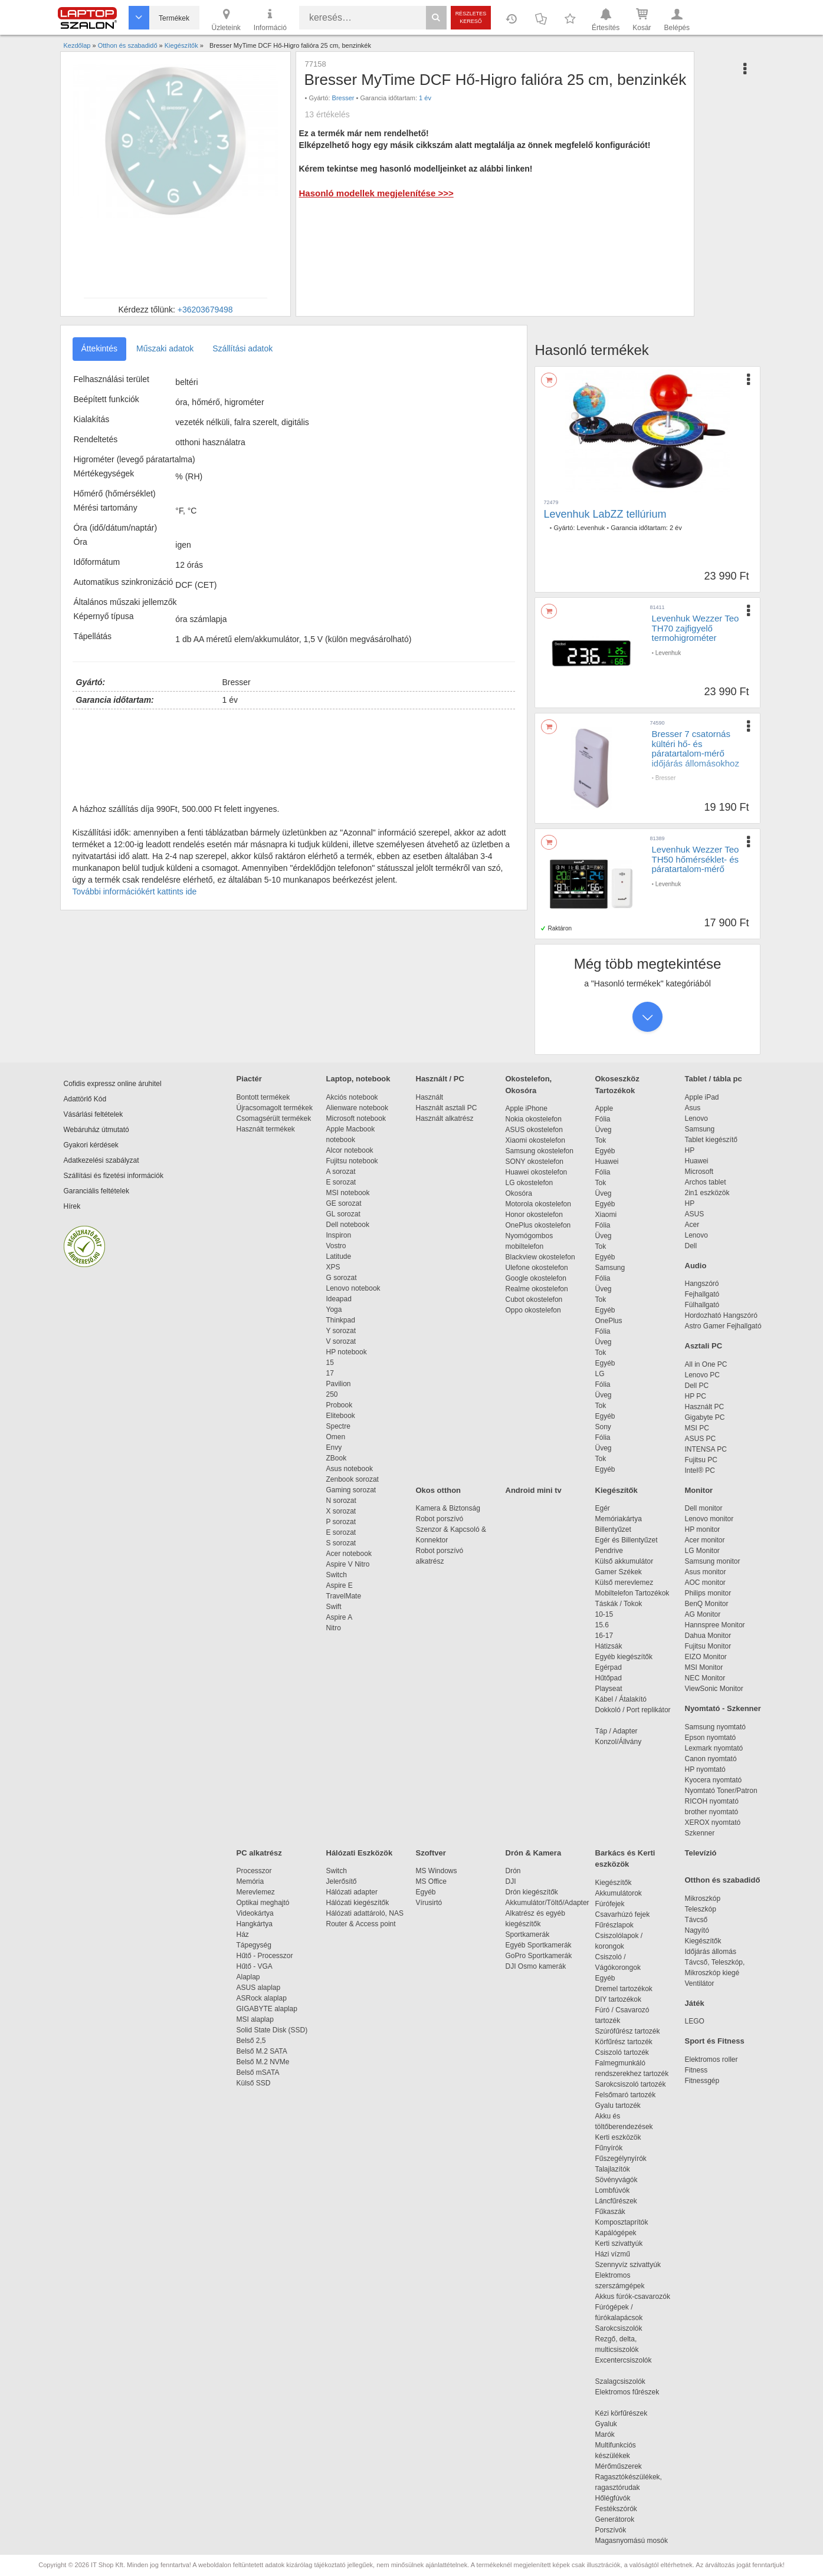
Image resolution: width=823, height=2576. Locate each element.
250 (332, 1394)
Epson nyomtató (710, 1737)
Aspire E (339, 1585)
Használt (430, 1097)
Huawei (607, 1161)
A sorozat (341, 1171)
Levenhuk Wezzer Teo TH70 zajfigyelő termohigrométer (695, 628)
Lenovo (696, 1118)
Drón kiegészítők (532, 1892)
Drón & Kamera (534, 1852)
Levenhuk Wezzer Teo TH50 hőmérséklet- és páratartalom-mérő (695, 859)
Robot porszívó (440, 1519)
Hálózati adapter (352, 1892)
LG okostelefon (529, 1183)
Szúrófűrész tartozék (627, 2031)
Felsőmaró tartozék (625, 2095)
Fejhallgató (702, 1294)
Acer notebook (349, 1553)
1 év (425, 97)
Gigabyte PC (705, 1417)
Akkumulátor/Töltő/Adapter (547, 1903)
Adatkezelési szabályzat (101, 1160)
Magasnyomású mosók (631, 2540)
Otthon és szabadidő (722, 1880)
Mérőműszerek (618, 2466)
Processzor (254, 1871)
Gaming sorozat (353, 1490)
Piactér (249, 1078)
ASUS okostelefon (534, 1130)
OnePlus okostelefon (538, 1225)
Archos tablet (705, 1182)
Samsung (610, 1268)
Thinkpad (340, 1320)
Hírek (72, 1206)
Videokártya (255, 1913)
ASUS (694, 1214)
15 (330, 1362)
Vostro (336, 1246)
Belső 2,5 (251, 2041)
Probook (339, 1405)
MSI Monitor (704, 1667)
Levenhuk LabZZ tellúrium (605, 514)
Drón (513, 1871)
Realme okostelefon (537, 1289)
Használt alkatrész (445, 1118)
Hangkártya (255, 1924)
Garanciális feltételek (96, 1191)
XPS (333, 1267)
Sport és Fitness (715, 2041)
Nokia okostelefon (534, 1119)
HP (690, 1150)
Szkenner (700, 1833)
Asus (693, 1108)
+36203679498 (205, 309)
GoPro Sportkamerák (539, 1956)
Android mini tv (534, 1490)
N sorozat (341, 1500)
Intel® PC (700, 1470)
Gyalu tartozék (618, 2105)
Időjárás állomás (710, 1951)
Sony (603, 1427)
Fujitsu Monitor (708, 1646)
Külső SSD (254, 2083)
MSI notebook (348, 1193)
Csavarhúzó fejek (628, 1914)
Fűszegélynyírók (624, 2158)
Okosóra (519, 1193)
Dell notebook (347, 1224)
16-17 (604, 1635)
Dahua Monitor (708, 1635)
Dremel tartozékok (629, 1989)
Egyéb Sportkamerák (541, 1945)
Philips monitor (708, 1593)
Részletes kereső (471, 17)
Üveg (603, 1130)
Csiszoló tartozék (622, 2052)
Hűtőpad (608, 1678)
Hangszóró (702, 1283)
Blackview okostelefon (540, 1257)
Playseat (608, 1689)
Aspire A (339, 1617)
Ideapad (339, 1299)
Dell (691, 1246)
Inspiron (339, 1235)
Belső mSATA (260, 2072)
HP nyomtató (705, 1769)
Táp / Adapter (616, 1731)
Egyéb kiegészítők (624, 1657)
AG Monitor (703, 1614)
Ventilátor (699, 1983)
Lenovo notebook (353, 1288)
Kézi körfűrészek (627, 2413)
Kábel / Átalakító (623, 1699)
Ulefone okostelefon (537, 1268)
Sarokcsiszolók (622, 2328)
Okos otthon (438, 1490)
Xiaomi (606, 1214)
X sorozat (341, 1511)
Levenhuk (591, 527)
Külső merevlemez (624, 1582)
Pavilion (338, 1384)
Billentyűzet (613, 1529)
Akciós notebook (352, 1097)
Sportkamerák (528, 1934)
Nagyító (697, 1930)
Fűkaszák (610, 2211)
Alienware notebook (357, 1108)
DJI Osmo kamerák (538, 1966)
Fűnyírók (609, 2148)
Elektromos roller (711, 2059)
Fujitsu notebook (352, 1161)
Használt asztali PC (446, 1108)
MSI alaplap (255, 2019)
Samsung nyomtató (715, 1727)
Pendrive (609, 1551)
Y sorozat (341, 1331)
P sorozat (341, 1522)
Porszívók (611, 2530)
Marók (613, 2434)
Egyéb (605, 1151)
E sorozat (341, 1182)
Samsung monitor (712, 1561)
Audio (696, 1265)
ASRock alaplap (264, 1998)
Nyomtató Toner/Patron (721, 1791)
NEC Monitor (705, 1678)
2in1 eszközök (707, 1193)
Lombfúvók (612, 2190)
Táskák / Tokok (618, 1604)
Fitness (696, 2070)
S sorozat (341, 1543)
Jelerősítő (341, 1881)
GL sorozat (343, 1214)
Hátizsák (608, 1646)
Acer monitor (705, 1540)
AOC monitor (705, 1582)
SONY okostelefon (535, 1161)
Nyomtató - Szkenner (723, 1708)
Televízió (701, 1852)
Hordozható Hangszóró (721, 1315)
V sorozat (341, 1341)
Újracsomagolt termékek (275, 1108)
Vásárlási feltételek (93, 1114)
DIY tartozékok (618, 1999)
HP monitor (702, 1529)
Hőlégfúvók (613, 2498)
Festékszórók (616, 2509)
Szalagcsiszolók (620, 2381)
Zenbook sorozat (352, 1479)
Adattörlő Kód (85, 1099)
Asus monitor (705, 1572)
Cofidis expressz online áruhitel (113, 1084)
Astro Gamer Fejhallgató (723, 1326)
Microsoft (699, 1171)
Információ (270, 19)
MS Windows (436, 1871)
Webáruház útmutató (96, 1130)
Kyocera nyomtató (713, 1780)
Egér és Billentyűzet (626, 1540)
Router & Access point (361, 1924)
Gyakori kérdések (91, 1145)
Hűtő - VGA (255, 1966)
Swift (334, 1607)
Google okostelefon (536, 1278)
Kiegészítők (616, 1490)
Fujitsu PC (701, 1460)
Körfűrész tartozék (624, 2042)
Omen (336, 1437)
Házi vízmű (612, 2254)
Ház (243, 1934)
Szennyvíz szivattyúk (628, 2265)
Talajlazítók (612, 2169)
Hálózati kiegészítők (357, 1903)
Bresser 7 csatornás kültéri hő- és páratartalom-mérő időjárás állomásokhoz (695, 748)
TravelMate (345, 1596)
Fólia (603, 1119)
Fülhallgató (702, 1305)
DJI (511, 1881)
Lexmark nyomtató (714, 1748)
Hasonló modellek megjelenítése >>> (376, 193)
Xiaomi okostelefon (535, 1140)
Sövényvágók (622, 2180)
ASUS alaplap (260, 1987)
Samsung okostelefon (539, 1151)
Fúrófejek (616, 1904)
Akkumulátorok (624, 1893)
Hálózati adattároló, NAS (365, 1913)
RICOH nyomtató (712, 1801)
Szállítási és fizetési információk (113, 1176)
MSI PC (697, 1428)
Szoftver (431, 1852)
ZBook (336, 1458)
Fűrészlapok (620, 1925)
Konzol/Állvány (618, 1742)
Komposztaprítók (621, 2222)
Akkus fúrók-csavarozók (632, 2296)
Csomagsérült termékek (274, 1118)
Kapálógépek (616, 2233)
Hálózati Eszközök (359, 1852)
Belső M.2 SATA (262, 2051)
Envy (334, 1447)
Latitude (339, 1256)
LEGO (694, 2021)
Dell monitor (704, 1508)
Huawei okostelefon (537, 1172)
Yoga (334, 1309)
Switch (336, 1575)
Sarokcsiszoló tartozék (630, 2084)
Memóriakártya (618, 1519)
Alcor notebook (349, 1150)
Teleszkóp (700, 1909)
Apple (604, 1108)
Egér (602, 1508)
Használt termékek (266, 1129)
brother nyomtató (712, 1812)
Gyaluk (620, 2424)
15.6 (602, 1625)
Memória (250, 1881)
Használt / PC (440, 1078)
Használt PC (704, 1407)
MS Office (431, 1881)
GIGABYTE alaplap (269, 2009)
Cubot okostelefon (534, 1299)
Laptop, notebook (358, 1078)
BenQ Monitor (707, 1604)
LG (600, 1374)
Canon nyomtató (711, 1759)
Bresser (343, 97)
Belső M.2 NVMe (265, 2062)
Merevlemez (256, 1892)
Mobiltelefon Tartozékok (632, 1593)
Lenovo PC (702, 1375)
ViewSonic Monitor (714, 1689)
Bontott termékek (263, 1097)
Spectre (338, 1426)
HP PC (695, 1396)
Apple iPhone (526, 1108)
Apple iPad (702, 1097)
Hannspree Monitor (715, 1625)
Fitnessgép (702, 2081)
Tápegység (254, 1945)
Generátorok (615, 2519)
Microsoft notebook (356, 1118)
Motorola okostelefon (538, 1204)
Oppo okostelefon (533, 1310)
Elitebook (340, 1416)
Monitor (699, 1490)
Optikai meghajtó (263, 1903)
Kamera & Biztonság (448, 1508)
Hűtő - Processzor (265, 1956)
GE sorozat (346, 1203)
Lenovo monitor (709, 1519)
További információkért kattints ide (135, 891)
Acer (692, 1224)
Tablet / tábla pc (713, 1078)
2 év (676, 527)
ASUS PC (700, 1439)
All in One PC (706, 1364)
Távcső (696, 1920)
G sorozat (341, 1278)
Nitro (333, 1628)
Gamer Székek (618, 1572)
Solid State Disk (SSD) (272, 2030)
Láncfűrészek (622, 2201)
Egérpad (608, 1667)
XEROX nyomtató (713, 1822)
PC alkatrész (259, 1852)
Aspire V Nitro (350, 1564)
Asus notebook (349, 1469)
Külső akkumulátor (624, 1561)
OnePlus (608, 1321)
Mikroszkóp (703, 1898)
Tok (600, 1140)
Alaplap (248, 1977)
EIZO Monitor (706, 1657)
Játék (694, 2003)
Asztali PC (704, 1345)
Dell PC (697, 1385)
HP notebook (346, 1352)
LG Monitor (702, 1551)
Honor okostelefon (534, 1214)
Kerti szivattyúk (619, 2243)
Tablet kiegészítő (711, 1140)
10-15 (604, 1614)
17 (330, 1373)
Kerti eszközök (618, 2137)
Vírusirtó (429, 1903)
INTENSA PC (706, 1449)
